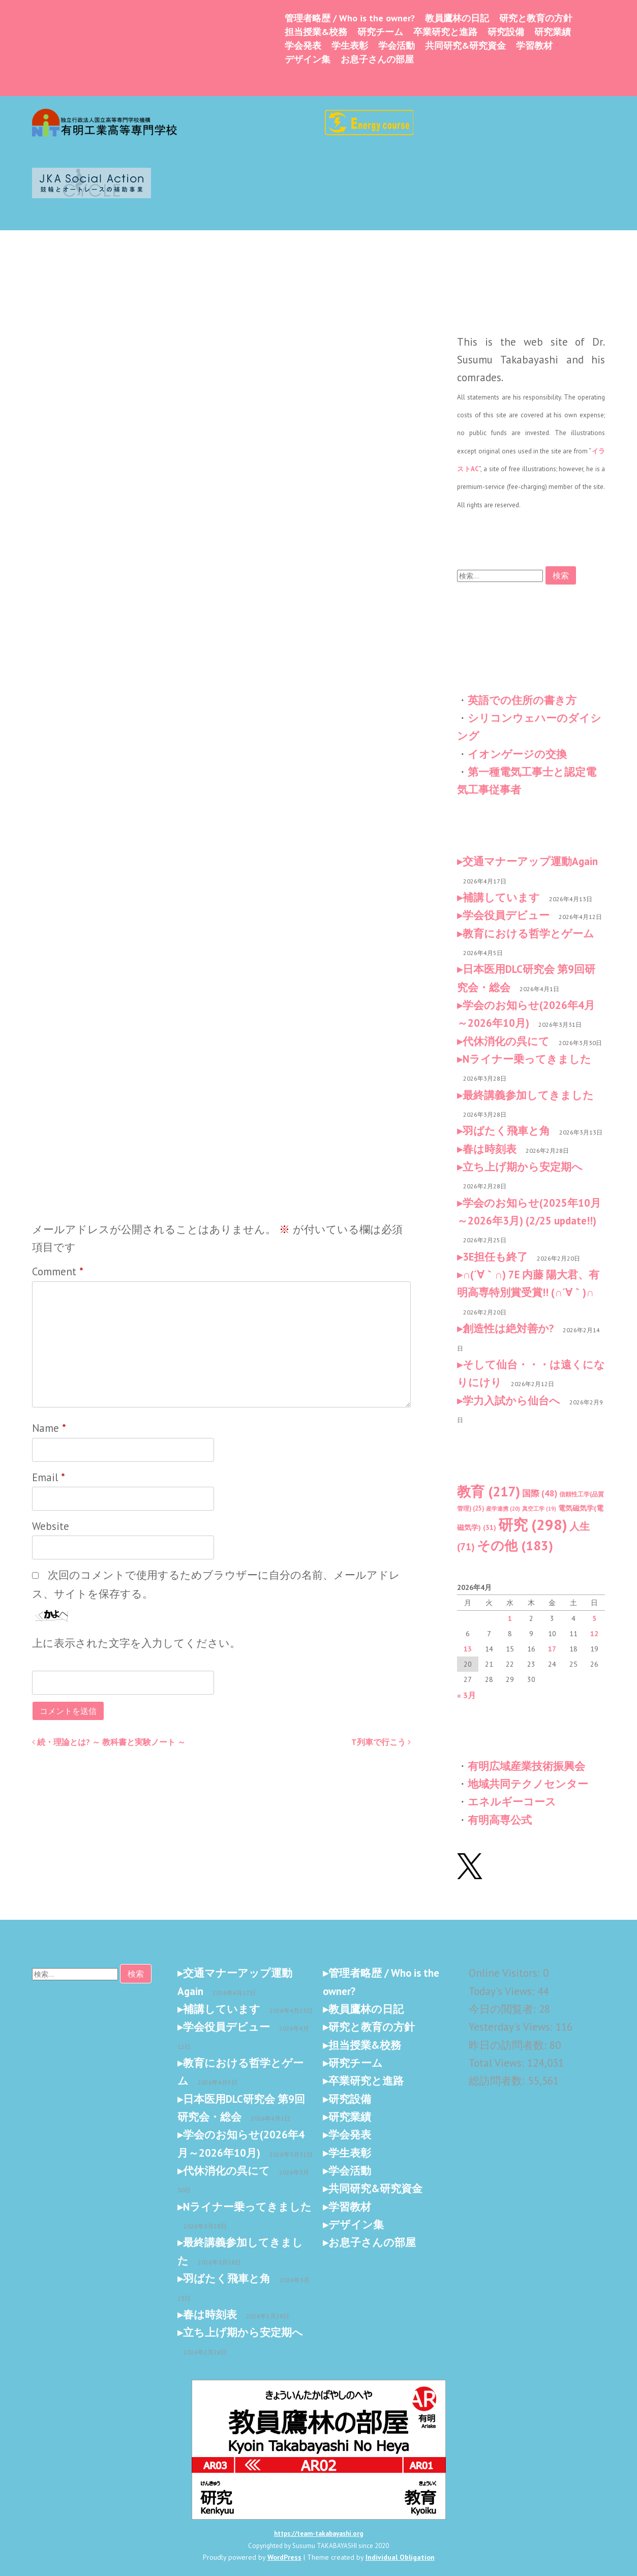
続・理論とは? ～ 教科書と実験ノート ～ (109, 1742)
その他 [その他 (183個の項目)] (515, 1545)
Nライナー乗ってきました (527, 1059)
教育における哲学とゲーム (528, 933)
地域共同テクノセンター (528, 1784)
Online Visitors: (506, 1973)
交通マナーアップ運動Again (530, 861)
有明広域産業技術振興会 (526, 1766)
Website (50, 1526)
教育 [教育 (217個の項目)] (488, 1491)
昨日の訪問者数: (509, 2045)
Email (48, 1477)
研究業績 (552, 32)
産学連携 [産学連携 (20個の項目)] (503, 1508)
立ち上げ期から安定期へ (523, 1167)
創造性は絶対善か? (508, 1328)
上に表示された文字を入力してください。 (136, 1643)
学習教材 (534, 45)
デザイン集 (307, 59)
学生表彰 (349, 45)
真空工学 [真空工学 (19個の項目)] (539, 1508)
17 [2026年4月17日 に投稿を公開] (552, 1648)
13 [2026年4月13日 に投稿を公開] (468, 1648)
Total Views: (498, 2063)
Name (49, 1428)
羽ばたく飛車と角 (506, 1131)
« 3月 (466, 1695)
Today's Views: (503, 1991)
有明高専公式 (500, 1820)
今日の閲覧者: (504, 2009)
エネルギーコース (512, 1801)
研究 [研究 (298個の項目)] (532, 1524)
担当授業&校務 (316, 32)
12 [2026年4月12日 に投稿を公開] (594, 1633)
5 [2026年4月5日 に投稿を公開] (594, 1618)
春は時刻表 (490, 1149)
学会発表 (303, 45)
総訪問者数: (498, 2081)
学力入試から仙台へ (511, 1400)
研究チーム (380, 32)
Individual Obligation (400, 2557)
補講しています (501, 897)
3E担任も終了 (495, 1257)
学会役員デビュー (506, 915)
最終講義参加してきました (528, 1095)
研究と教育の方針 (535, 18)
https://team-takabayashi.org (318, 2533)
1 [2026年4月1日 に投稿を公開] (510, 1618)
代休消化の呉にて (506, 1041)
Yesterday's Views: (512, 2027)
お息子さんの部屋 (377, 59)
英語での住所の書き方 (522, 700)
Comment (57, 1271)
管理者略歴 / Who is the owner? (350, 18)
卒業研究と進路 (445, 32)
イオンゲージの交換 (517, 754)
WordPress (284, 2557)
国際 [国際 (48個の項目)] (539, 1493)
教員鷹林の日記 (457, 18)
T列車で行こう (381, 1742)
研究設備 (506, 32)
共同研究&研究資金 (465, 45)
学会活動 (396, 45)
